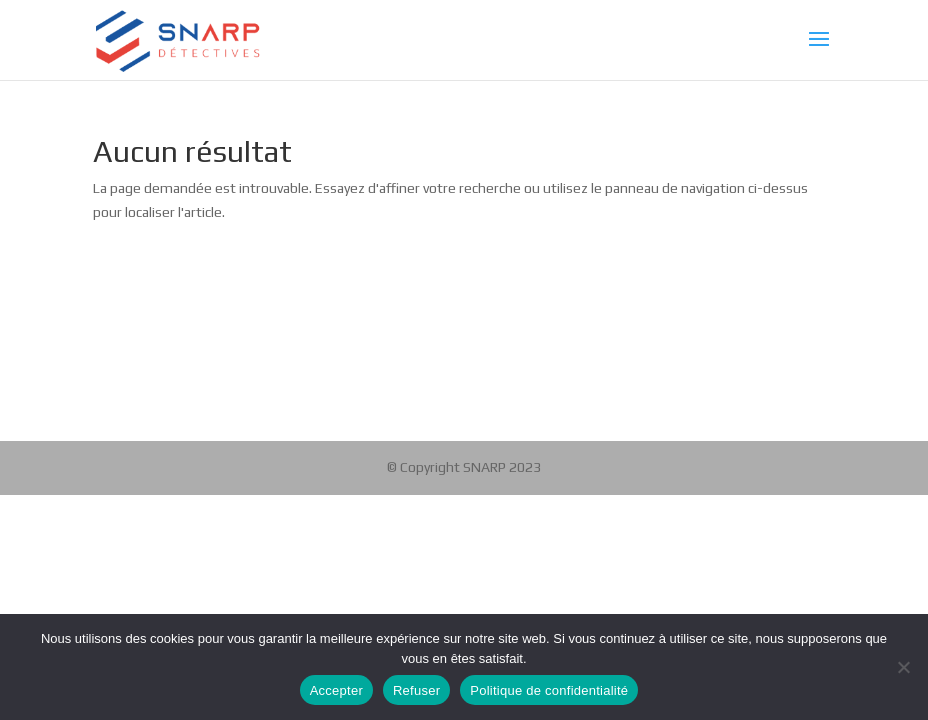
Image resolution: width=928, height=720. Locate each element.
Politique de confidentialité (549, 690)
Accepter (336, 690)
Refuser (416, 690)
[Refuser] (903, 667)
